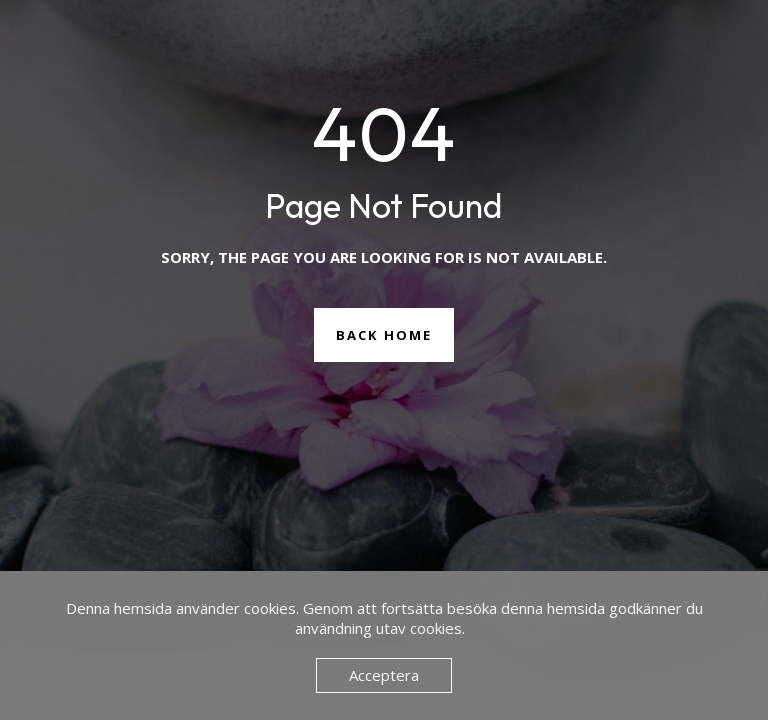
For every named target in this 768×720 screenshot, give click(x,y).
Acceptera (384, 675)
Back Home (384, 335)
